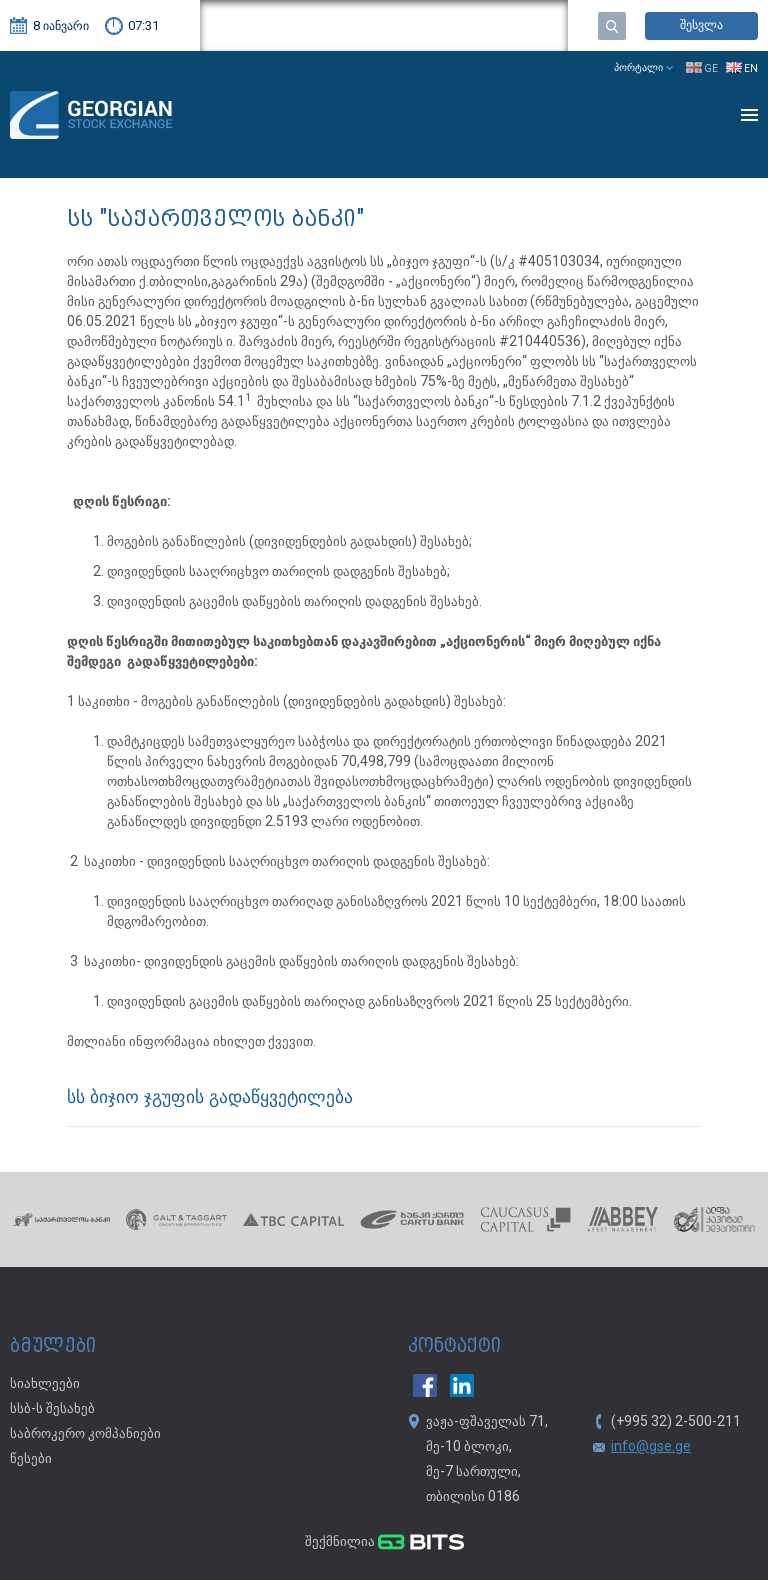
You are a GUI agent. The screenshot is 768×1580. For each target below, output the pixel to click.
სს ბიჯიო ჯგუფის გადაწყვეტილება (210, 1098)
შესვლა (701, 25)
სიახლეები (45, 1384)
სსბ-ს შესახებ (52, 1409)
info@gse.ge (651, 1447)
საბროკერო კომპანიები (85, 1434)
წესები (31, 1459)
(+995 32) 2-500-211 (676, 1422)
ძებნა (612, 26)
